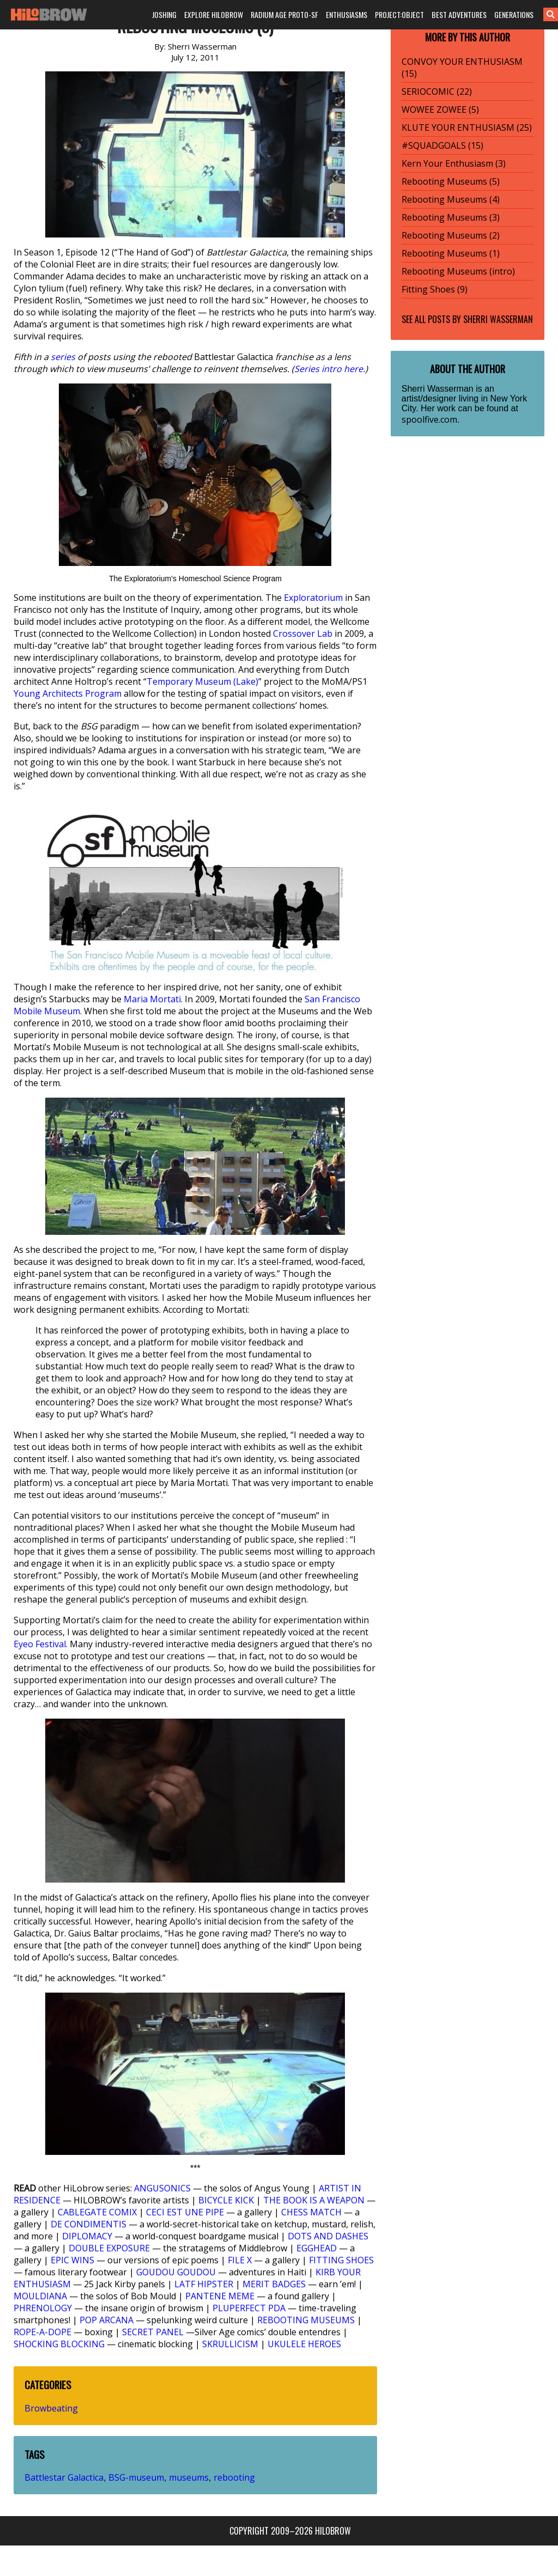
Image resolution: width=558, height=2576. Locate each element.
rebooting (234, 2477)
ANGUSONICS (162, 2188)
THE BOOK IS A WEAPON (314, 2200)
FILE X (240, 2260)
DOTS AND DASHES (328, 2236)
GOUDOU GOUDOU (176, 2272)
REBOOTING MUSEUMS (306, 2320)
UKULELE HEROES (304, 2344)
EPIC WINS (72, 2260)
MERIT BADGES (274, 2284)
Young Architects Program (68, 693)
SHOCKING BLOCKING (59, 2344)
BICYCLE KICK (226, 2200)
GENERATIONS (513, 14)
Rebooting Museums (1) (451, 253)
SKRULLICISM (230, 2344)
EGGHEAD (316, 2248)
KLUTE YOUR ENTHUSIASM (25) (467, 127)
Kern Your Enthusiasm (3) (454, 163)
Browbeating (51, 2408)
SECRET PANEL (153, 2332)
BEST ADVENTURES (459, 14)
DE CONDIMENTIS (88, 2224)
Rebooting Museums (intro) (458, 271)
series (63, 357)
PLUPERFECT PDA (249, 2308)
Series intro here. (329, 369)
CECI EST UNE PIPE (185, 2212)
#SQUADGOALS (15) (442, 145)
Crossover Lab (302, 634)
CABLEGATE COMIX (97, 2212)
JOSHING (164, 14)
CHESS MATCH (311, 2212)
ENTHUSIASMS (346, 14)
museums (189, 2477)
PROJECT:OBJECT (399, 14)
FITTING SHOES (341, 2260)
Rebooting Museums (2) (451, 235)
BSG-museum (136, 2477)
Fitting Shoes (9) (435, 289)
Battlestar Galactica (64, 2477)
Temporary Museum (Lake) (202, 681)
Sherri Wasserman (498, 319)
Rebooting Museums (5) (451, 181)
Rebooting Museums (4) (451, 199)
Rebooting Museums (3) (451, 217)
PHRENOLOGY (43, 2308)
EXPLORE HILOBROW (213, 14)
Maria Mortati (152, 999)
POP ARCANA (107, 2320)
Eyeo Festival (40, 1644)
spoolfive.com (429, 419)
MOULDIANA (40, 2296)
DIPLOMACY (87, 2236)
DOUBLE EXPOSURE (109, 2248)
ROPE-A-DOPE (42, 2332)
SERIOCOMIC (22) (437, 92)
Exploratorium (313, 598)
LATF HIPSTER (203, 2284)
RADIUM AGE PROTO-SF (284, 14)
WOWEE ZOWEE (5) (440, 109)
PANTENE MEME (219, 2296)
